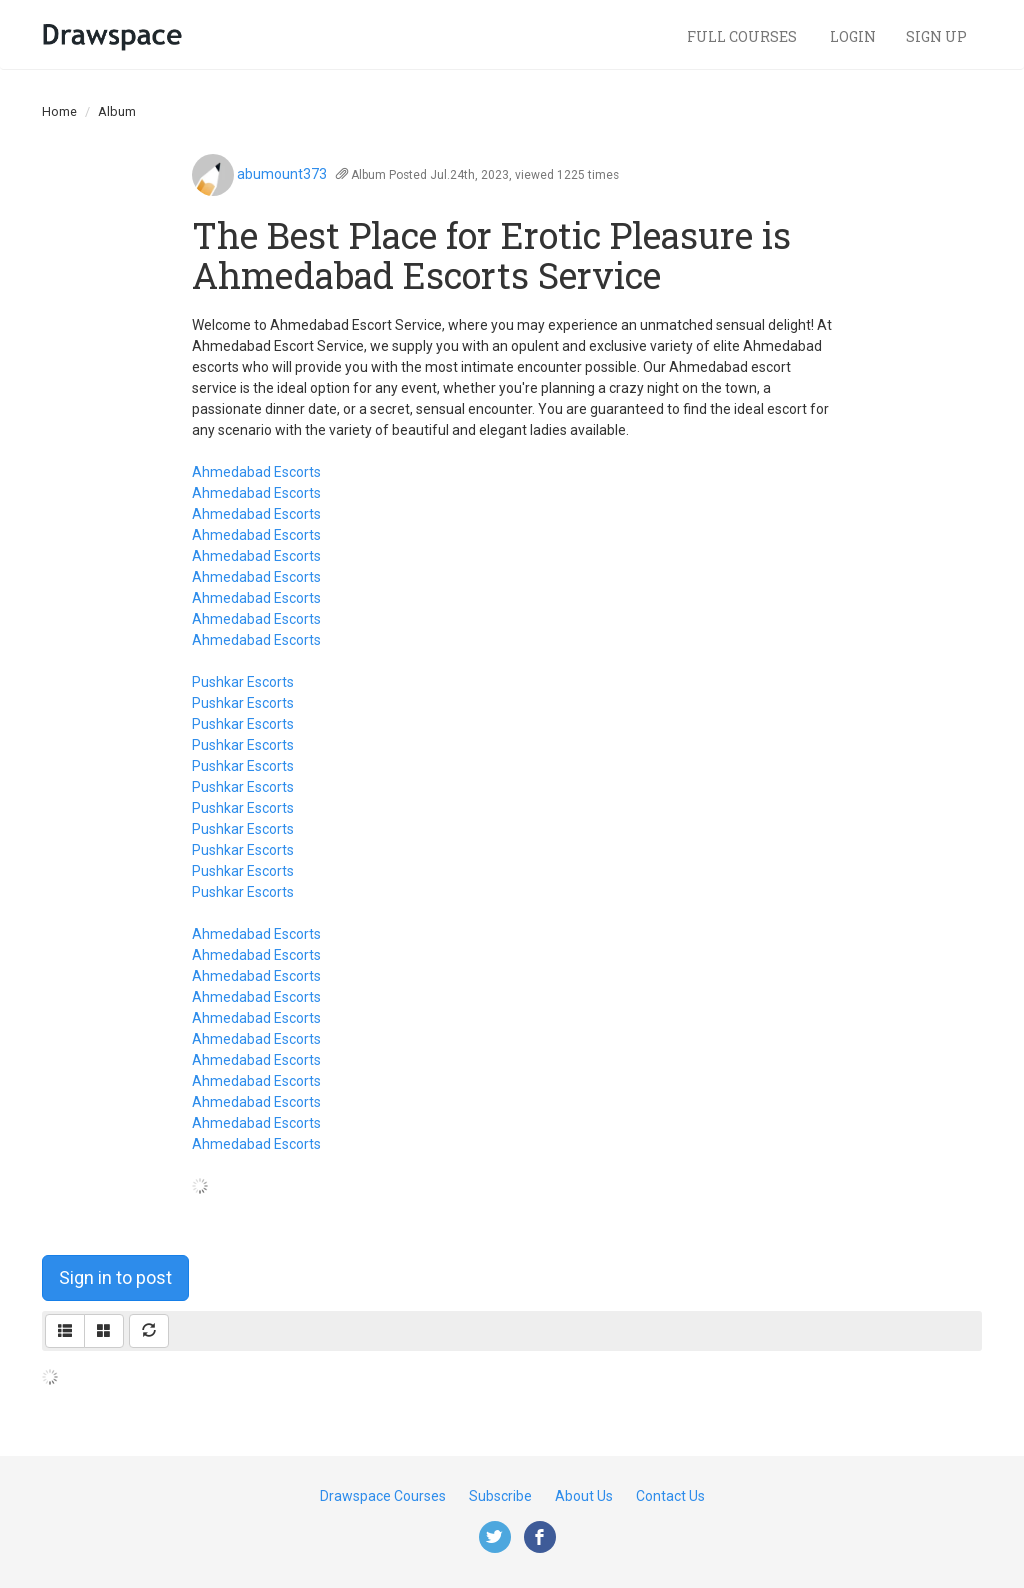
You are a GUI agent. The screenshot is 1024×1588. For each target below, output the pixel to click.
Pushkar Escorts (243, 682)
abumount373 (282, 174)
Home (59, 111)
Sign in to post (115, 1277)
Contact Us (670, 1496)
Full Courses (743, 36)
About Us (584, 1496)
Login (853, 36)
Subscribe (500, 1496)
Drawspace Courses (383, 1496)
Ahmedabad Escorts (256, 472)
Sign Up (936, 36)
